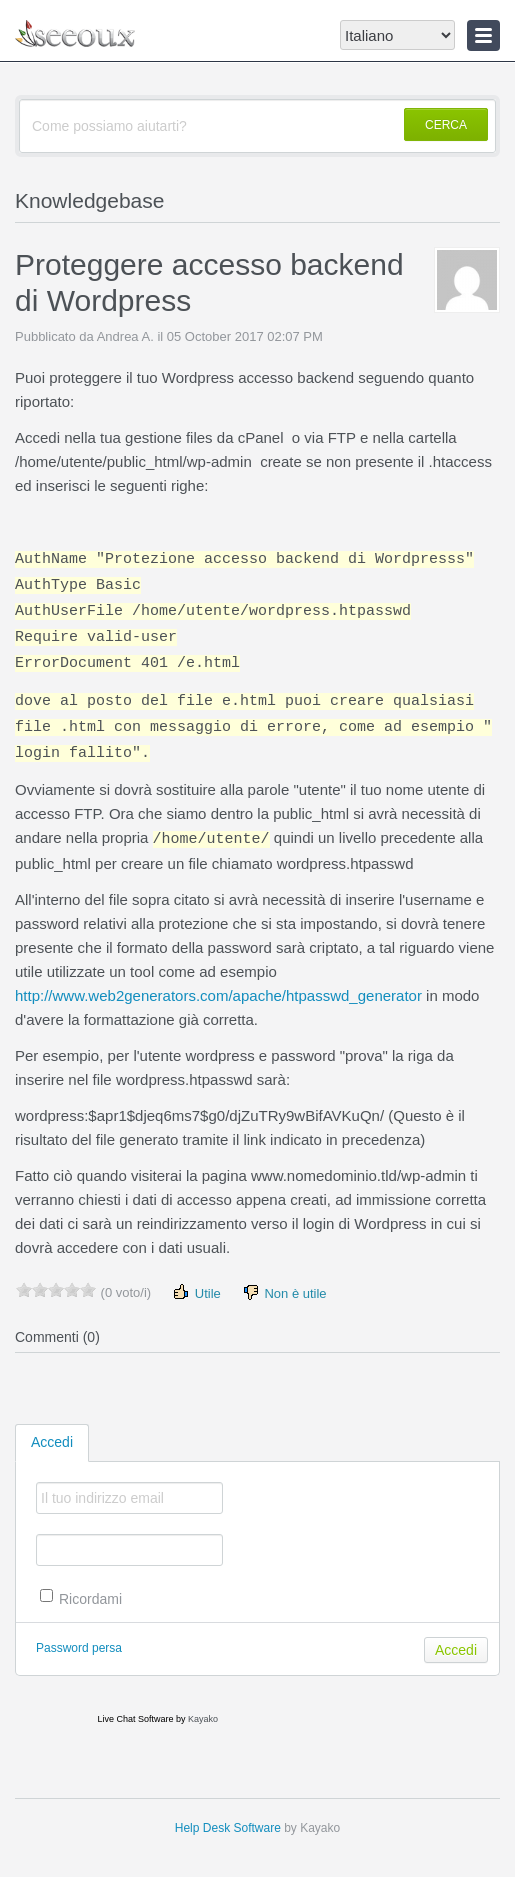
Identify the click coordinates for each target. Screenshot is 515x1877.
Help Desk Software (228, 1828)
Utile (196, 1292)
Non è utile (284, 1292)
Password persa (79, 1648)
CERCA (446, 125)
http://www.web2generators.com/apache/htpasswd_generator (218, 995)
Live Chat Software (135, 1719)
